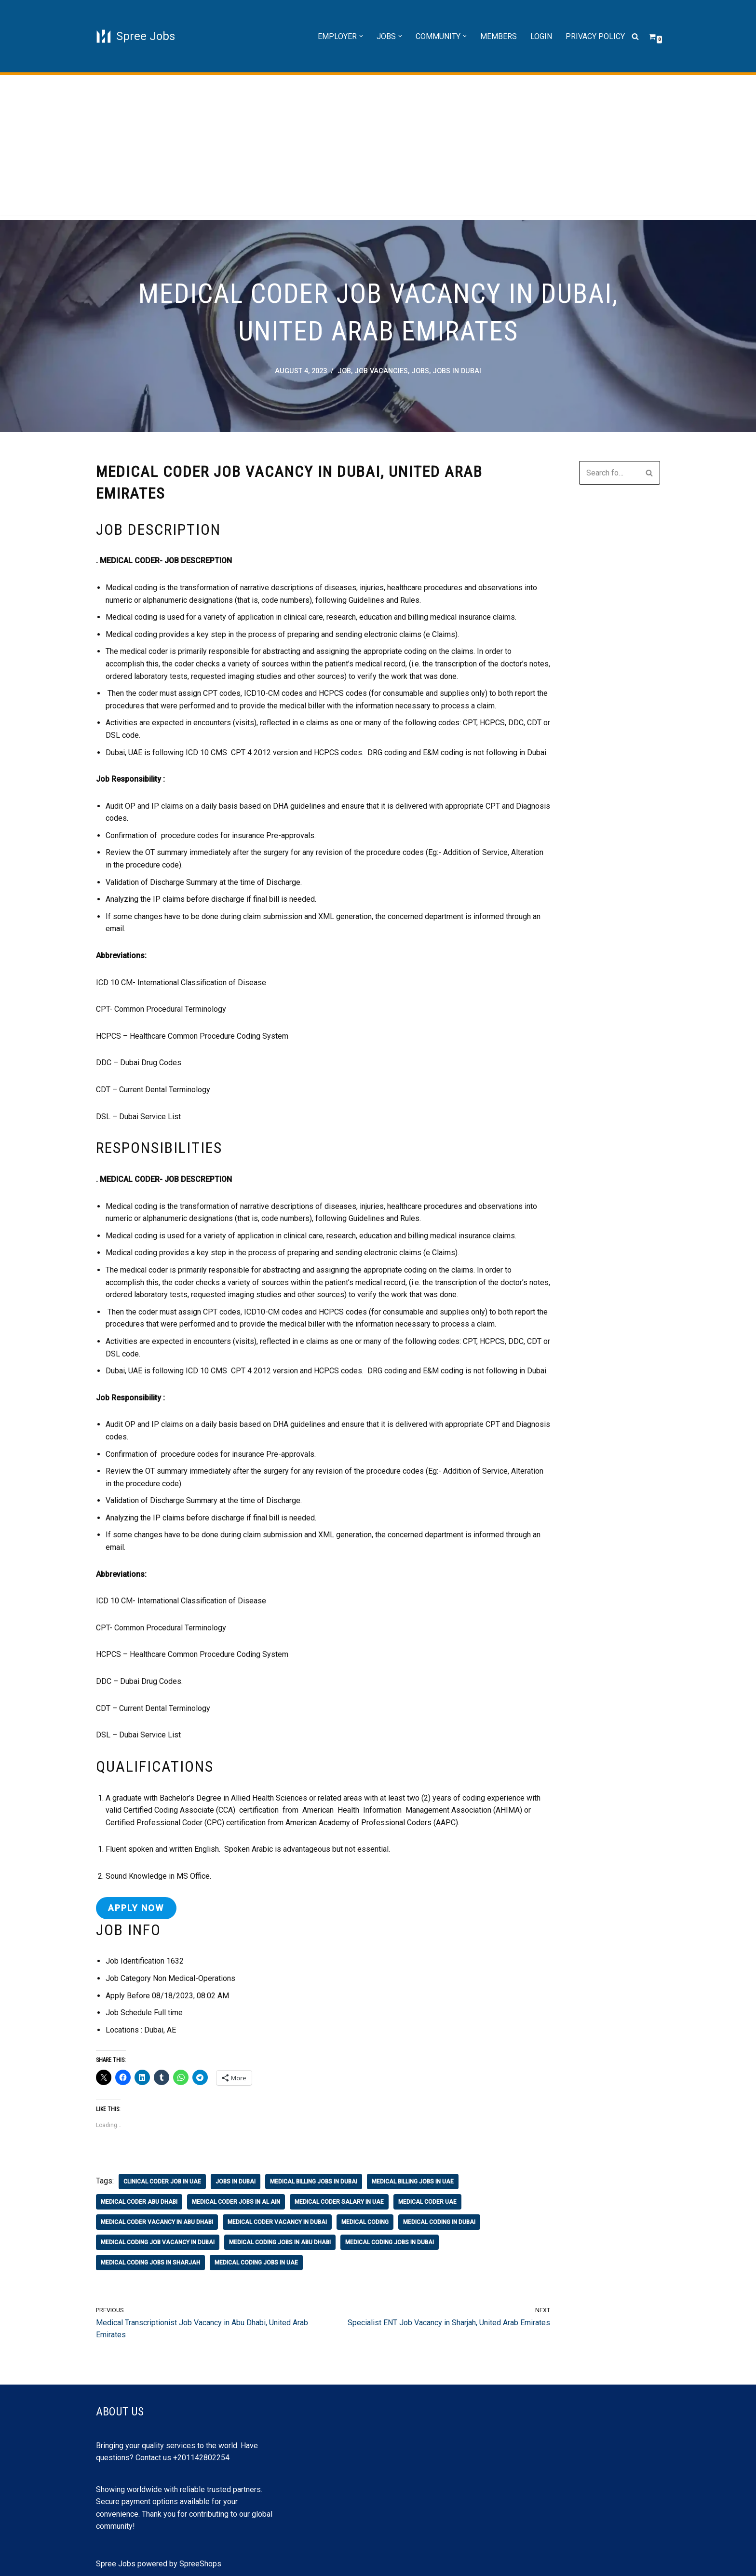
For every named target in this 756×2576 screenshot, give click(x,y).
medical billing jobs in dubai (313, 2181)
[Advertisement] (378, 147)
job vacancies (381, 371)
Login (541, 36)
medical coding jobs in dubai (389, 2242)
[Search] (635, 36)
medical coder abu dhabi (139, 2201)
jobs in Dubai (456, 371)
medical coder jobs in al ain (236, 2201)
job (344, 371)
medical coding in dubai (439, 2222)
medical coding (365, 2222)
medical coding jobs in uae (256, 2262)
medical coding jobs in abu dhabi (280, 2242)
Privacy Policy (595, 36)
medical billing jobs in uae (413, 2181)
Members (498, 36)
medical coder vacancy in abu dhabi (157, 2222)
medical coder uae (427, 2201)
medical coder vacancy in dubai (277, 2222)
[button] (361, 36)
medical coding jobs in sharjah (150, 2262)
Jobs (420, 371)
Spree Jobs (115, 2563)
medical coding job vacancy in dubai (158, 2242)
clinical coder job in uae (162, 2181)
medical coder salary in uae (339, 2201)
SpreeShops (200, 2563)
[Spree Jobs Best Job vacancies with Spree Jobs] (135, 36)
